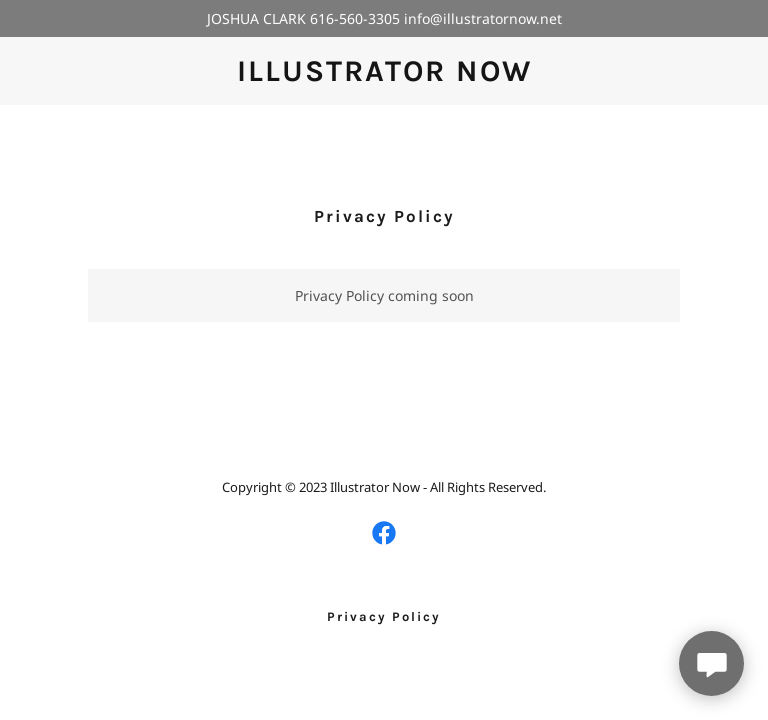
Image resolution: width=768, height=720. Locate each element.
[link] (384, 75)
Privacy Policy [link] (384, 616)
